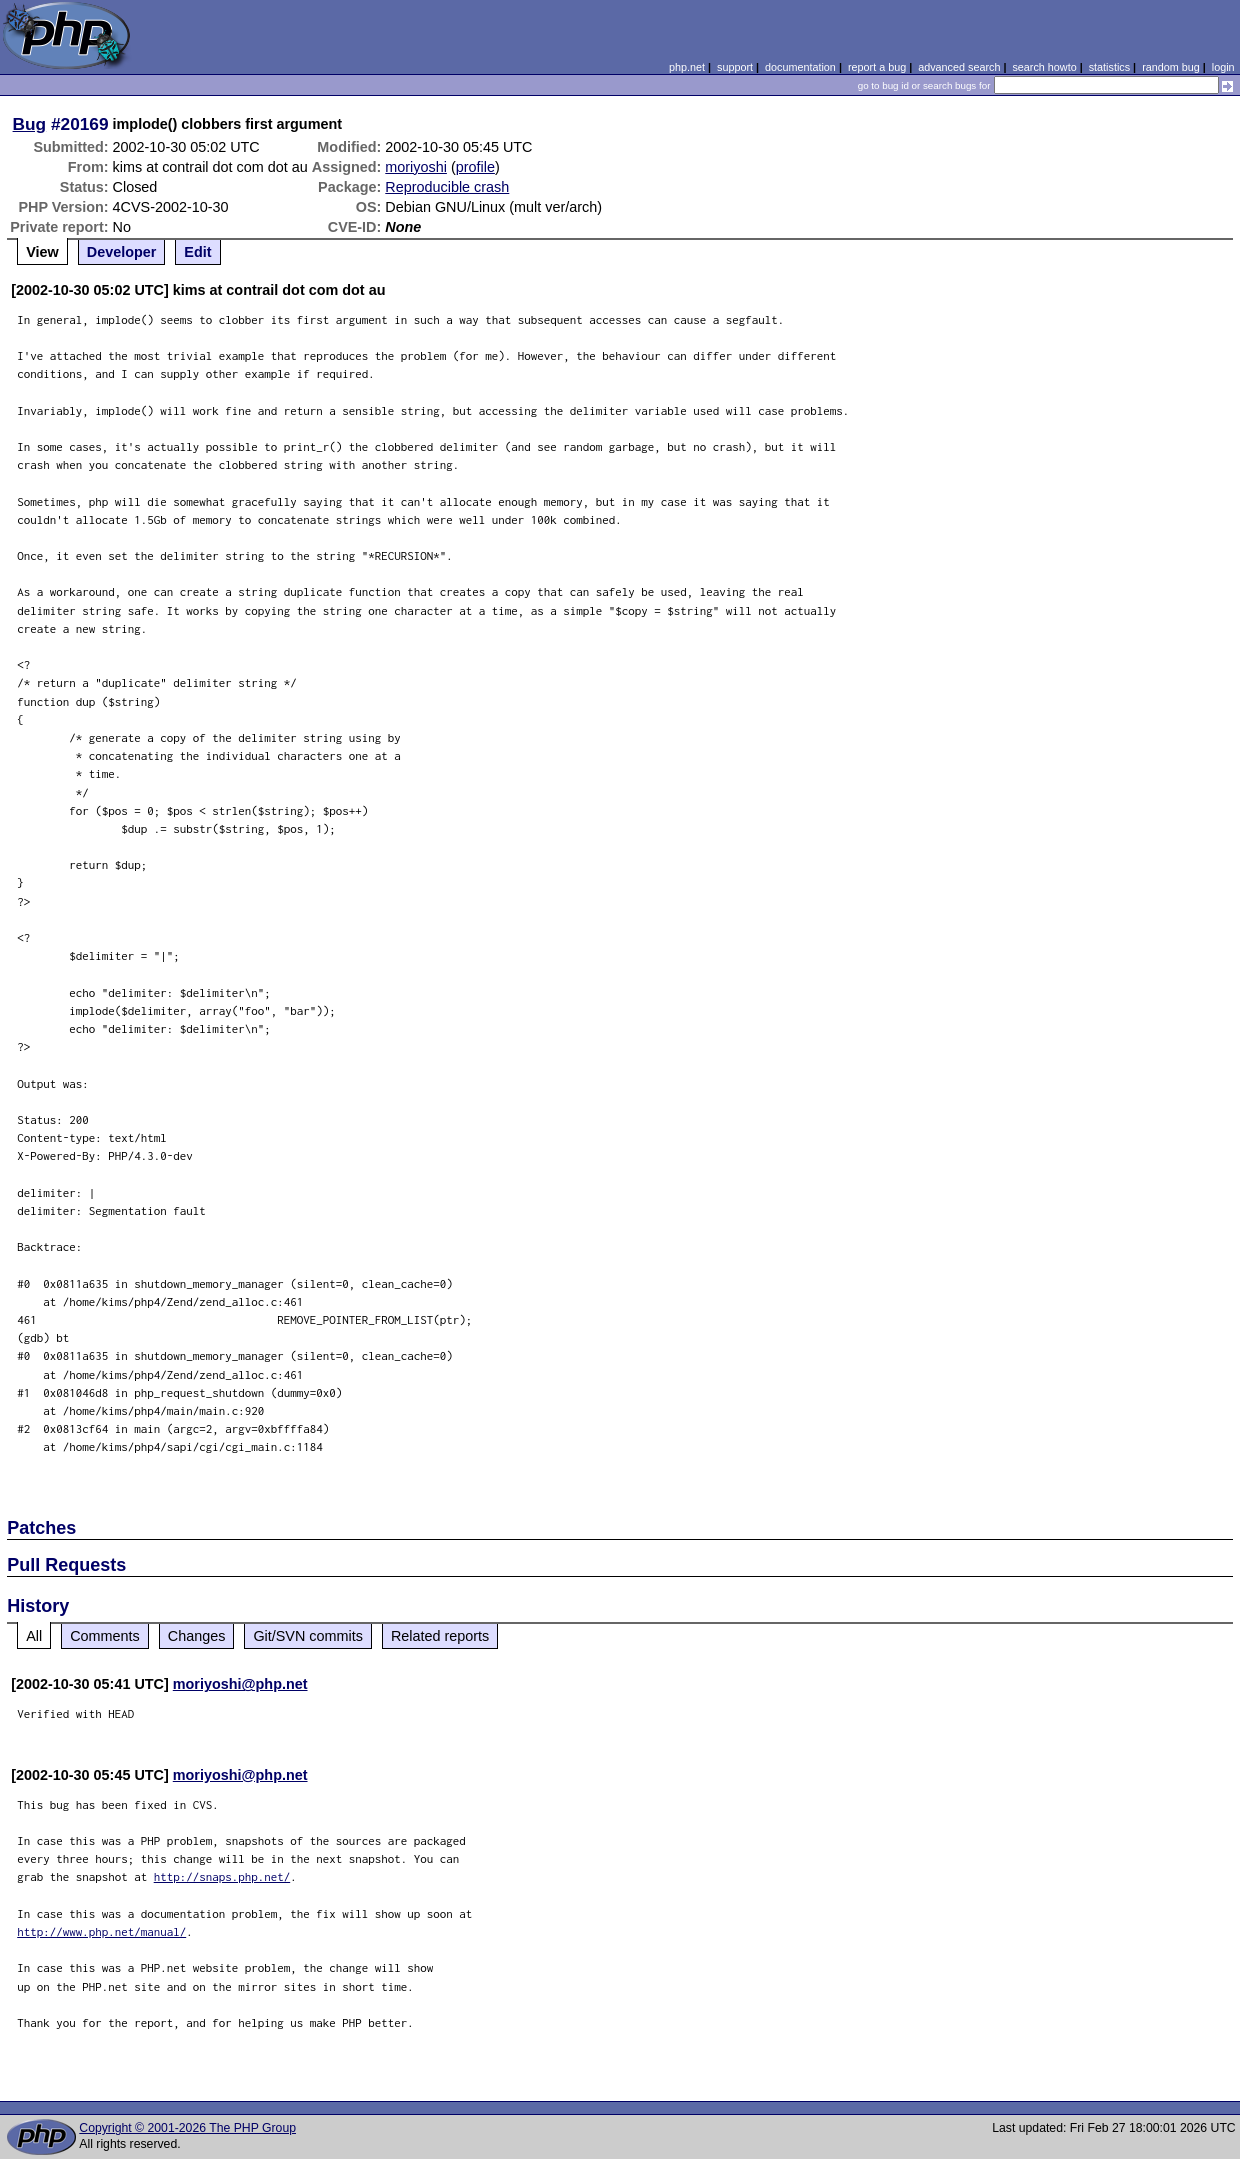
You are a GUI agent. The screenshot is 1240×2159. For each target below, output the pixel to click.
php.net (687, 67)
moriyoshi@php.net (240, 1684)
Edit (197, 252)
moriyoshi (416, 167)
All (34, 1636)
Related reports (440, 1636)
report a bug (877, 67)
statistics (1109, 67)
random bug (1171, 67)
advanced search (959, 67)
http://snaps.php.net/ (222, 1876)
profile (475, 167)
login (1223, 67)
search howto (1044, 67)
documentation (800, 67)
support (735, 67)
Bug (30, 124)
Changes (197, 1636)
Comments (105, 1636)
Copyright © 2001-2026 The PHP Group (187, 2128)
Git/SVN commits (308, 1636)
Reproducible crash (447, 187)
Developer (122, 252)
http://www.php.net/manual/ (101, 1931)
